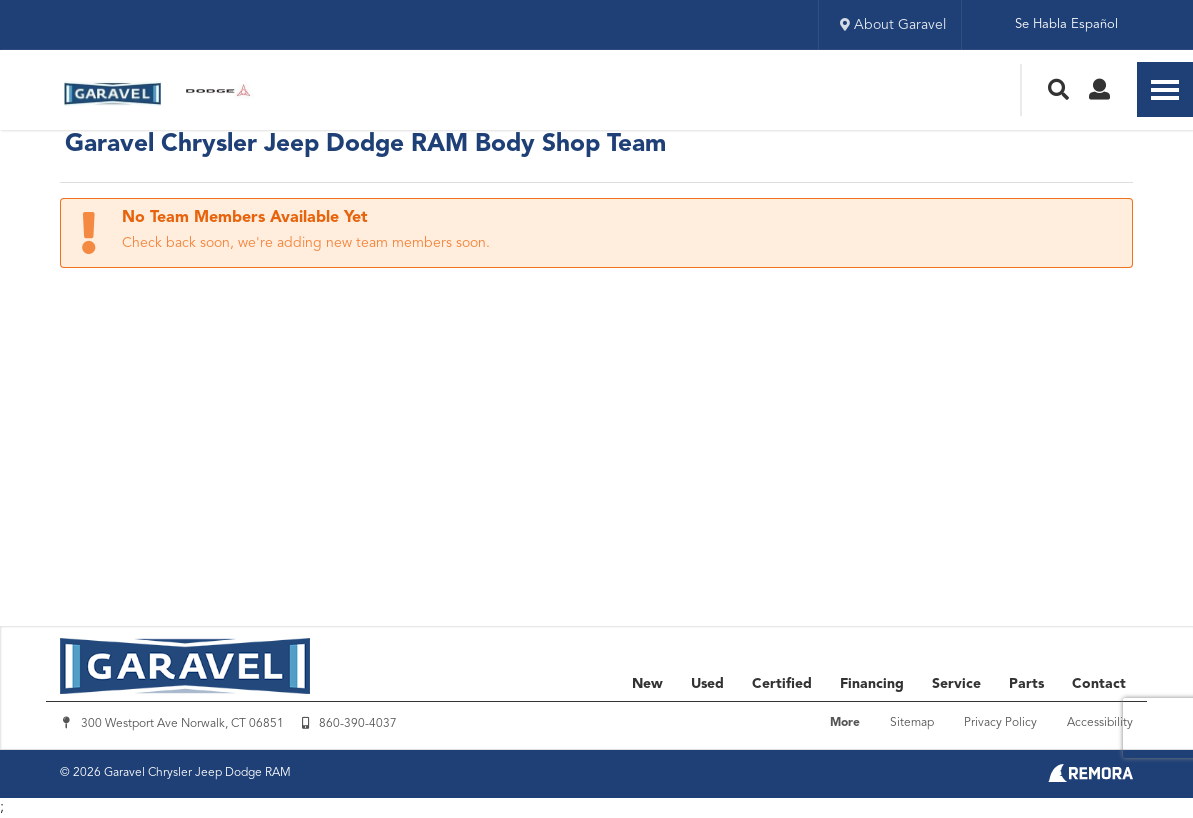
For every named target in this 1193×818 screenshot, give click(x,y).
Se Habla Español (1066, 24)
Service (956, 684)
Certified (782, 684)
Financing (872, 684)
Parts (1026, 684)
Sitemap (912, 723)
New (647, 684)
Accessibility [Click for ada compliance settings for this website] (1100, 723)
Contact (1099, 684)
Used (707, 684)
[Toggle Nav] (1165, 89)
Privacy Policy (1000, 723)
